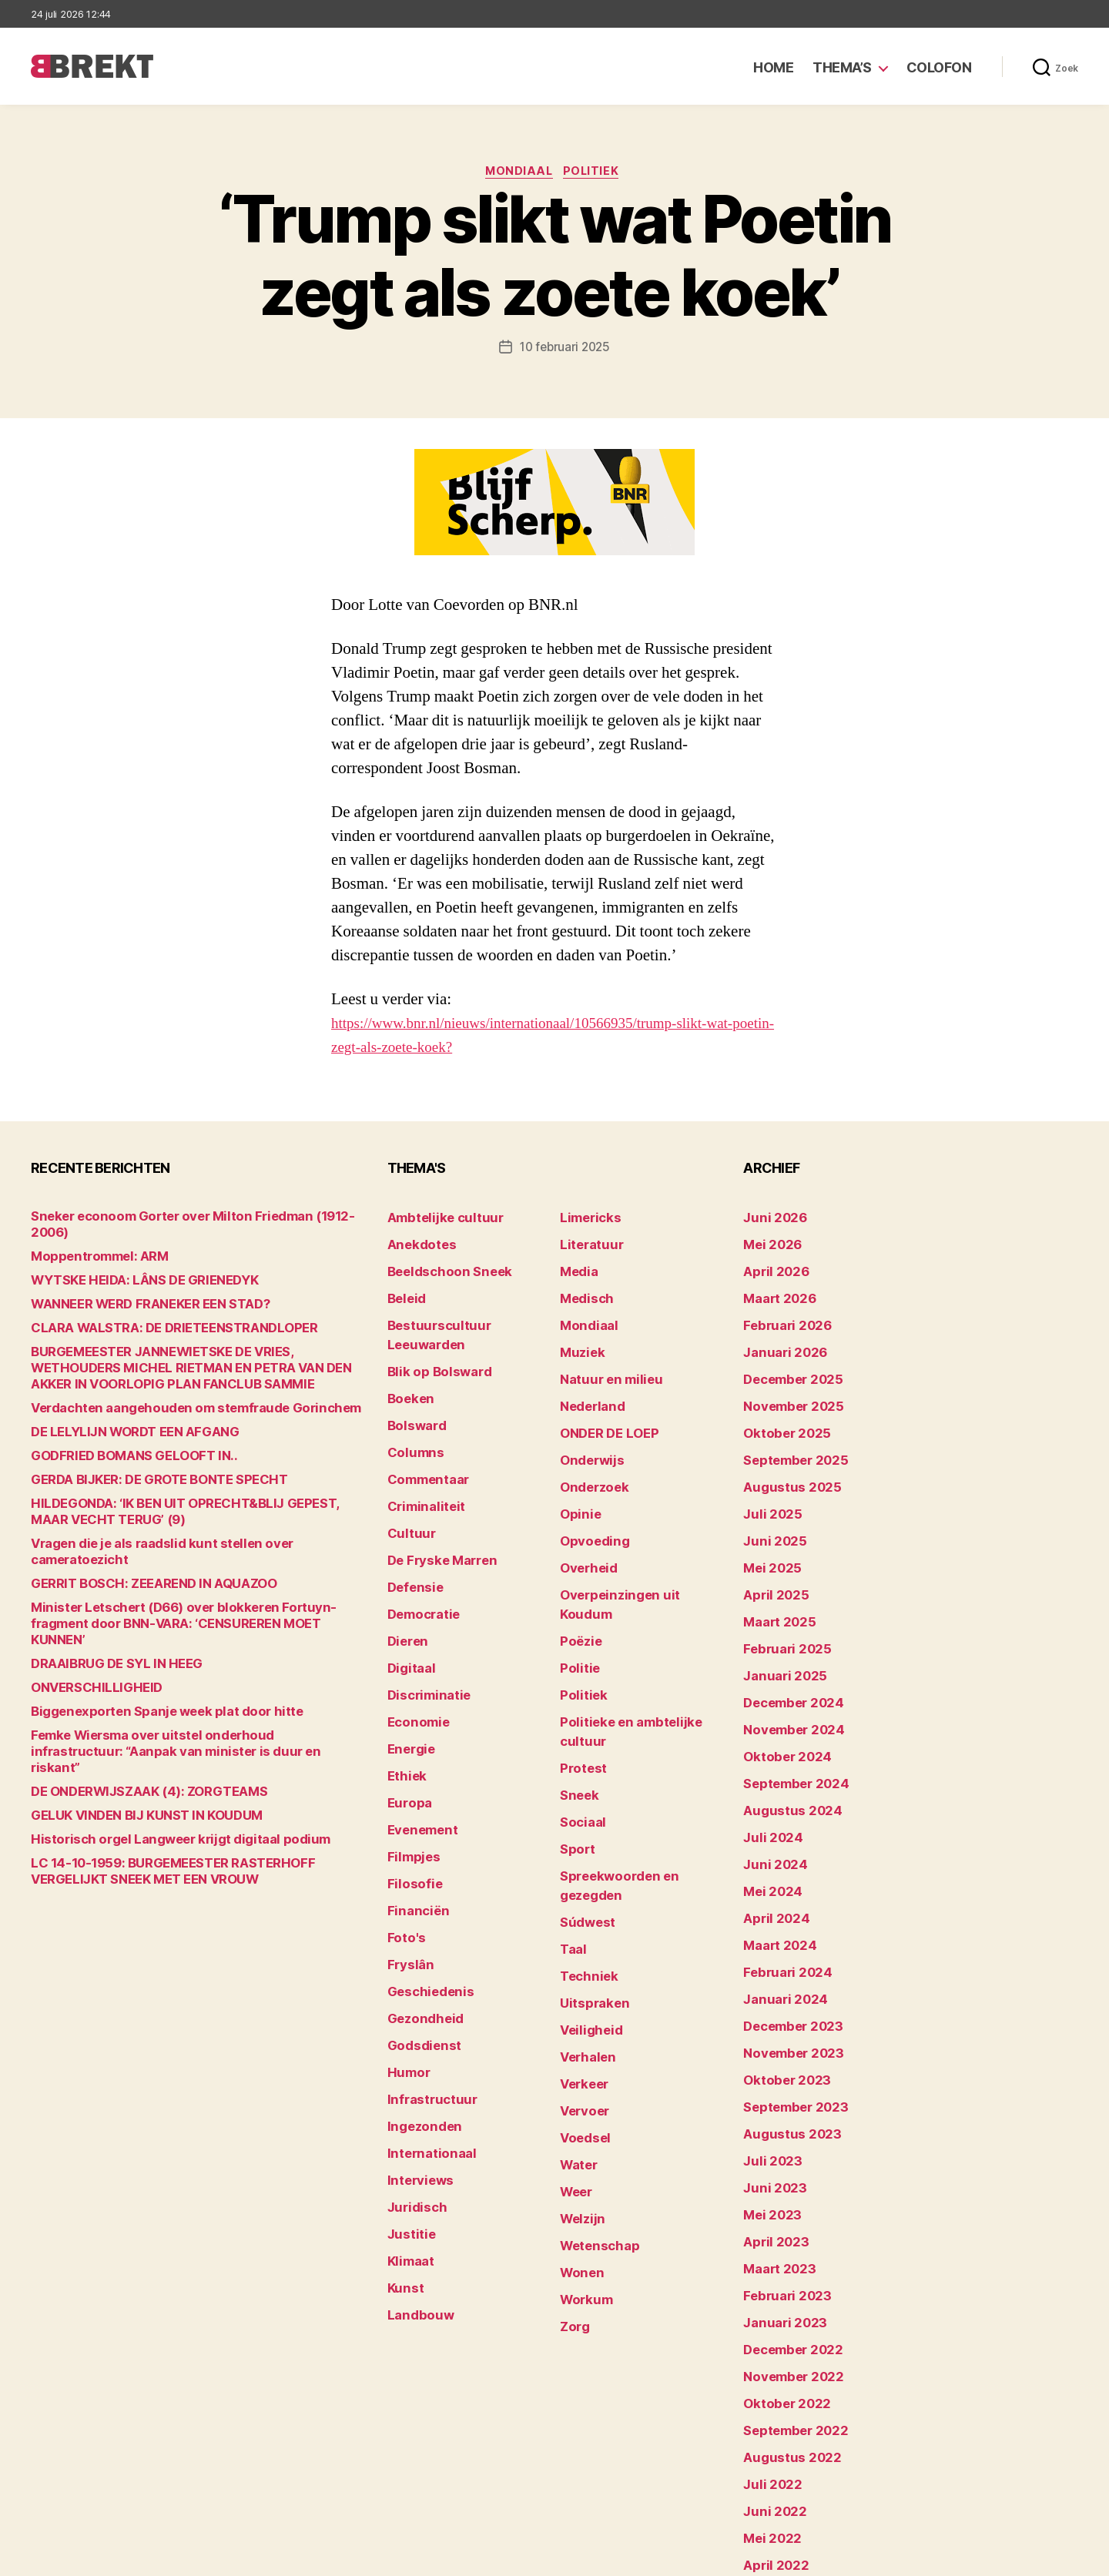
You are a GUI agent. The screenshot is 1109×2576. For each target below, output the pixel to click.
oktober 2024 (780, 1696)
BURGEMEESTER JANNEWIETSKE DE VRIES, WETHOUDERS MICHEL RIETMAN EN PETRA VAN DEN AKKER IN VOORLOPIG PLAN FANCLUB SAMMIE (187, 1354)
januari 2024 (778, 1911)
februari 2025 (780, 1600)
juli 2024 (767, 1767)
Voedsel (581, 1982)
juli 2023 (767, 2054)
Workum (582, 2125)
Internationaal (425, 2030)
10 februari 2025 (565, 349)
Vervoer (580, 1958)
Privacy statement (1029, 2557)
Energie (407, 1672)
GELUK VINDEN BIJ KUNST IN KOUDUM (129, 1753)
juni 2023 (769, 2078)
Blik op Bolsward (431, 1338)
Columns (411, 1409)
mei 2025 (767, 1529)
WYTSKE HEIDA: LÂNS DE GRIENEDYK (129, 1266)
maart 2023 (774, 2149)
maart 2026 (774, 1290)
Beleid (403, 1290)
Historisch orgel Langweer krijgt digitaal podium (157, 1777)
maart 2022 (774, 2436)
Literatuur (586, 1242)
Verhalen (584, 1911)
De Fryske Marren (434, 1505)
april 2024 (770, 1839)
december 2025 (786, 1361)
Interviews (415, 2054)
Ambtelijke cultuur (436, 1218)
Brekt (87, 2557)
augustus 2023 (784, 2030)
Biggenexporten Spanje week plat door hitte (145, 1665)
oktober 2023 (779, 1982)
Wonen (579, 2102)
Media (576, 1266)
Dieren (405, 1576)
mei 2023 (767, 2102)
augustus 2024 (784, 1743)
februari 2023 (780, 2173)
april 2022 (770, 2412)
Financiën (413, 1815)
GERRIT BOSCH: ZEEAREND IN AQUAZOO (137, 1553)
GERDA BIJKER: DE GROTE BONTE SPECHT (143, 1465)
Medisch (583, 1290)
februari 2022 (780, 2460)
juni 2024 (769, 1791)
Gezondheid (419, 1911)
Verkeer (580, 1934)
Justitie (407, 2102)
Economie (414, 1648)
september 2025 (788, 1433)
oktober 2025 (779, 1409)
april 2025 (770, 1552)
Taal (571, 1815)
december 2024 (787, 1648)
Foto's (403, 1839)
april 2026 (770, 1266)
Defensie (412, 1529)
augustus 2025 (784, 1457)
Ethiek (403, 1696)
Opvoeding (589, 1505)
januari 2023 (778, 2197)
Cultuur (407, 1481)
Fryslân (407, 1863)
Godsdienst (418, 1934)
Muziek (579, 1338)
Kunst (403, 2149)
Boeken (407, 1361)
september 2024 (788, 1720)
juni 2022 (769, 2364)
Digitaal (408, 1600)
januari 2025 (778, 1624)
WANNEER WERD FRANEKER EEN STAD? (135, 1290)
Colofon (939, 67)
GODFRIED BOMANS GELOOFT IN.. (118, 1442)
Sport (575, 1743)
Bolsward (412, 1385)
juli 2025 (767, 1481)
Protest (580, 1672)
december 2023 (786, 1934)
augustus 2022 (784, 2316)
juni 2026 (769, 1218)
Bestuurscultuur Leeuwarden (465, 1314)
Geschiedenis (424, 1887)
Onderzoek (589, 1457)
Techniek (584, 1839)
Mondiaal (518, 173)
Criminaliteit (420, 1457)
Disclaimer (928, 2557)
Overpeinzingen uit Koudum (633, 1552)
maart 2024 (774, 1863)
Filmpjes (410, 1767)
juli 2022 (767, 2340)
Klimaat (408, 2125)
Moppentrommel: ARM (90, 1242)
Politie (577, 1600)
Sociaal (580, 1720)
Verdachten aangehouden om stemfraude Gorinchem (172, 1394)
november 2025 (786, 1385)
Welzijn (579, 2054)
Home (773, 67)
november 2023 (786, 1958)
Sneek (577, 1696)
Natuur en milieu (603, 1361)
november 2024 (786, 1672)
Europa (406, 1720)
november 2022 (786, 2245)
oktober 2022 (779, 2269)
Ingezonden (418, 2006)
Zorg (572, 2149)
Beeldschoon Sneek (440, 1266)
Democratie (419, 1552)
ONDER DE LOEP (603, 1409)
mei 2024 (768, 1815)
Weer (574, 2030)
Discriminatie (424, 1624)
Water (576, 2006)
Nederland (587, 1385)
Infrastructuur (425, 1982)
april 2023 (770, 2125)
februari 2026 (780, 1314)
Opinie (577, 1481)
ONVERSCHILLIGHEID (87, 1641)
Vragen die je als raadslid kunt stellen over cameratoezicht (185, 1529)
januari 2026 (778, 1338)
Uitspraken (589, 1863)
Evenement (418, 1743)
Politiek (596, 173)
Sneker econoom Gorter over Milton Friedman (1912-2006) (184, 1218)
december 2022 (786, 2221)
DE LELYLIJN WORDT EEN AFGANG (120, 1418)
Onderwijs (587, 1433)
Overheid (584, 1529)
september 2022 (788, 2293)
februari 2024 (780, 1887)
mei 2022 (767, 2388)
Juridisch (412, 2078)
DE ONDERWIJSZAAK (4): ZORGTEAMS (132, 1729)
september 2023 (788, 2006)
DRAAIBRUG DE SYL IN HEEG (105, 1617)
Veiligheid (585, 1887)
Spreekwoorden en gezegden (637, 1767)
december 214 (782, 2484)
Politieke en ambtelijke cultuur (641, 1648)
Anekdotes (416, 1242)
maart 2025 (774, 1576)
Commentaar (423, 1433)
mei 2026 (768, 1242)
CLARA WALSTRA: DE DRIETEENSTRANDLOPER (155, 1314)
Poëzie (578, 1576)
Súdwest (584, 1791)
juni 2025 (769, 1505)
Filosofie (410, 1791)
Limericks (586, 1218)
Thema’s (842, 67)
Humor (405, 1958)
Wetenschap (594, 2078)
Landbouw (415, 2173)
